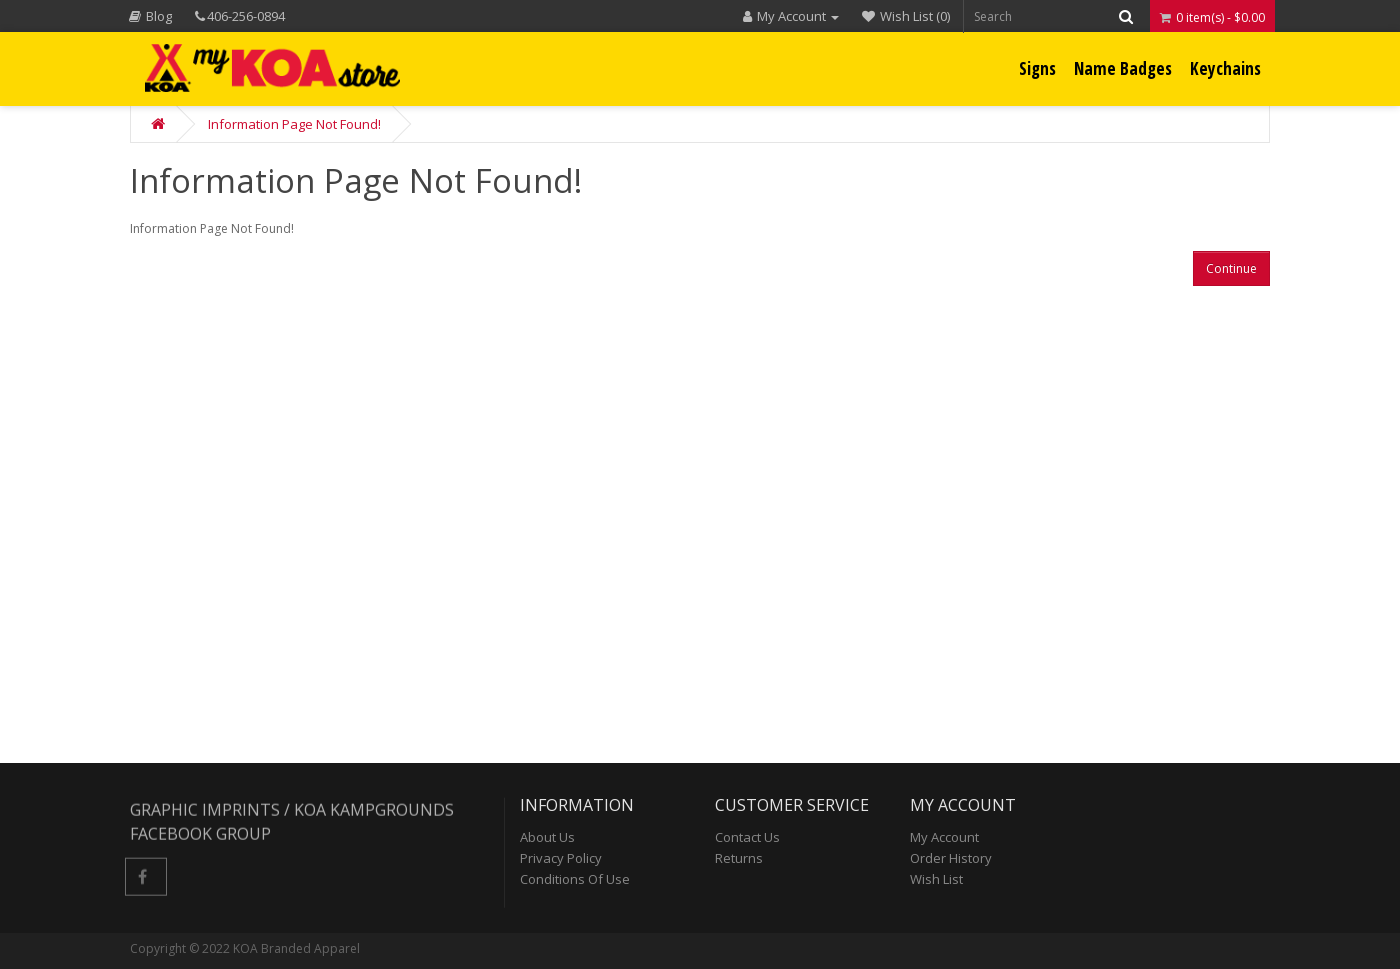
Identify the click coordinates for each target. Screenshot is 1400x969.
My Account (944, 837)
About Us (547, 837)
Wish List (936, 879)
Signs (1037, 68)
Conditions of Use (575, 879)
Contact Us (747, 837)
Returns (739, 858)
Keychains (1225, 68)
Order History (951, 858)
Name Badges (1123, 68)
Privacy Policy (561, 858)
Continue (1231, 268)
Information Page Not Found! (294, 124)
